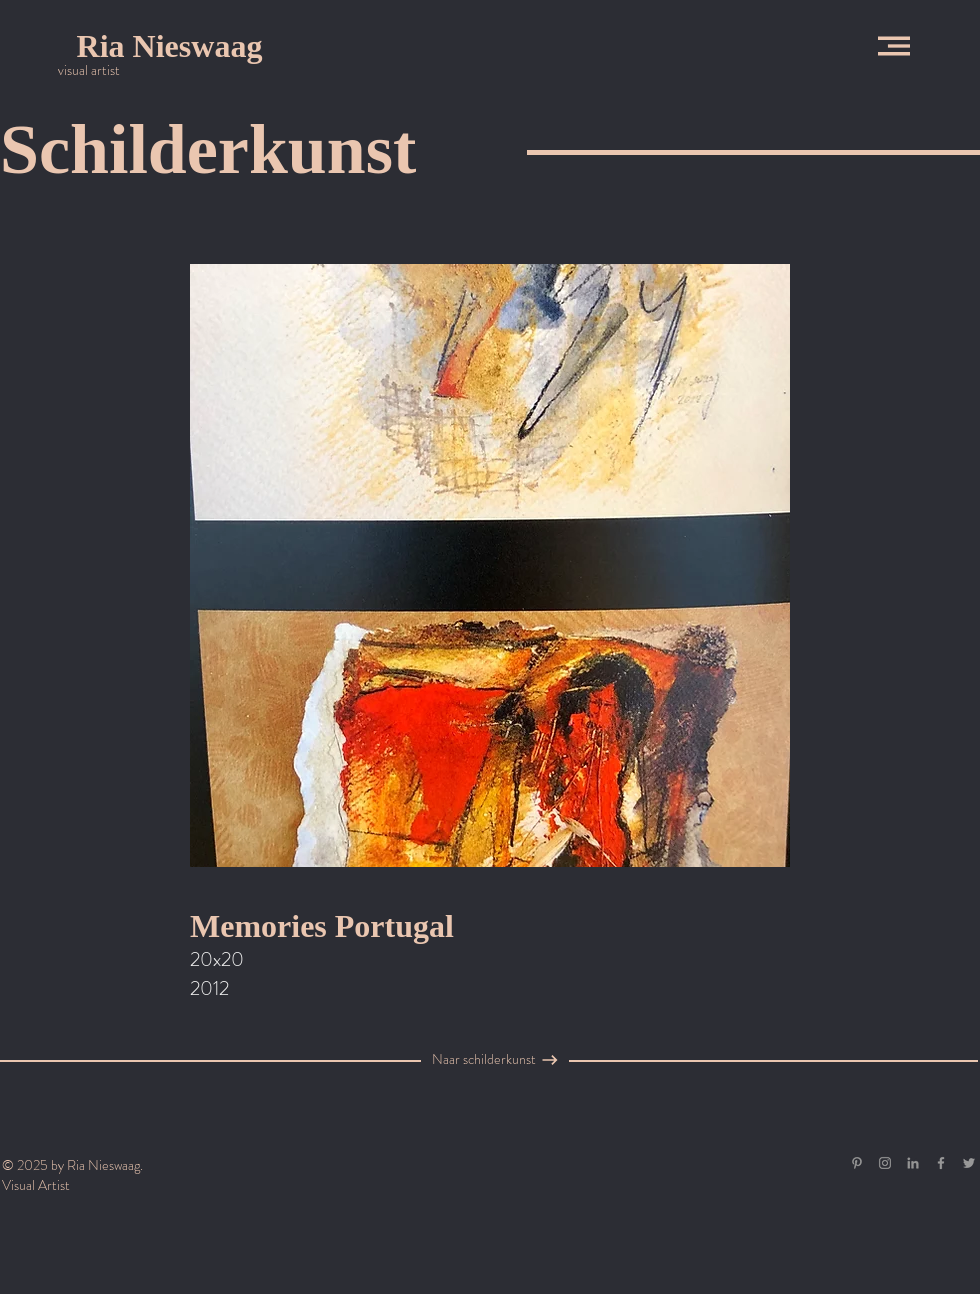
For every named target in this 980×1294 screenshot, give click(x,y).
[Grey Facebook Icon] (941, 1163)
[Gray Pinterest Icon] (857, 1163)
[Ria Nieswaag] (169, 46)
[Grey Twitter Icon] (969, 1163)
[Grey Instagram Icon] (885, 1163)
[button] (894, 46)
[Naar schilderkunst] (484, 1060)
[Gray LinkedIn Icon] (913, 1163)
